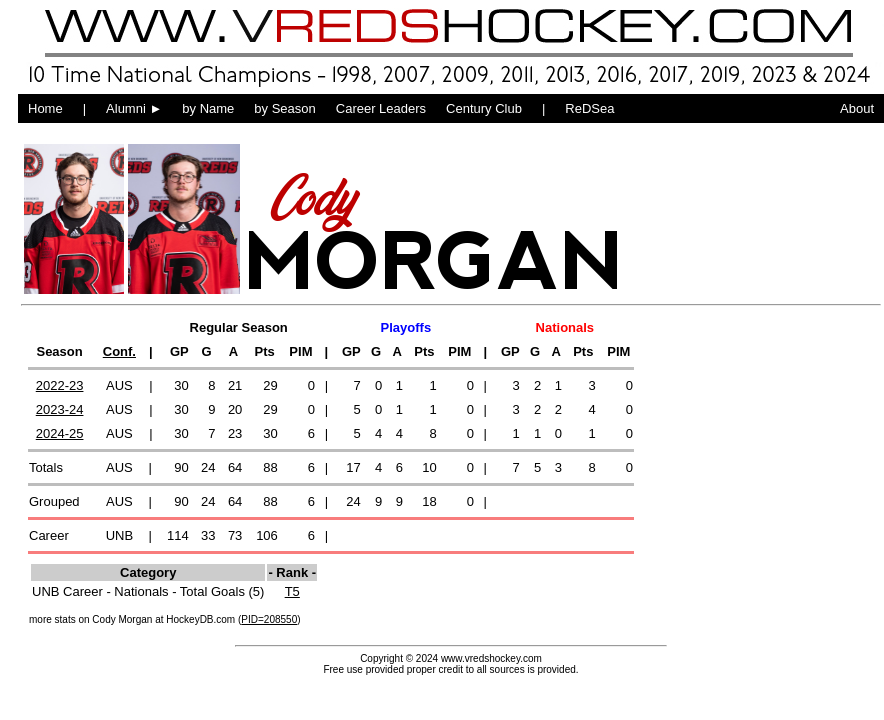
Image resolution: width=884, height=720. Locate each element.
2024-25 (60, 433)
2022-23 (60, 385)
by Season (284, 108)
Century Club (484, 108)
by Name (208, 108)
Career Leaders (381, 108)
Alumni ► (134, 108)
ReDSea (589, 108)
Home (45, 108)
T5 (292, 591)
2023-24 (60, 409)
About (857, 108)
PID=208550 (269, 619)
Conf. (119, 351)
